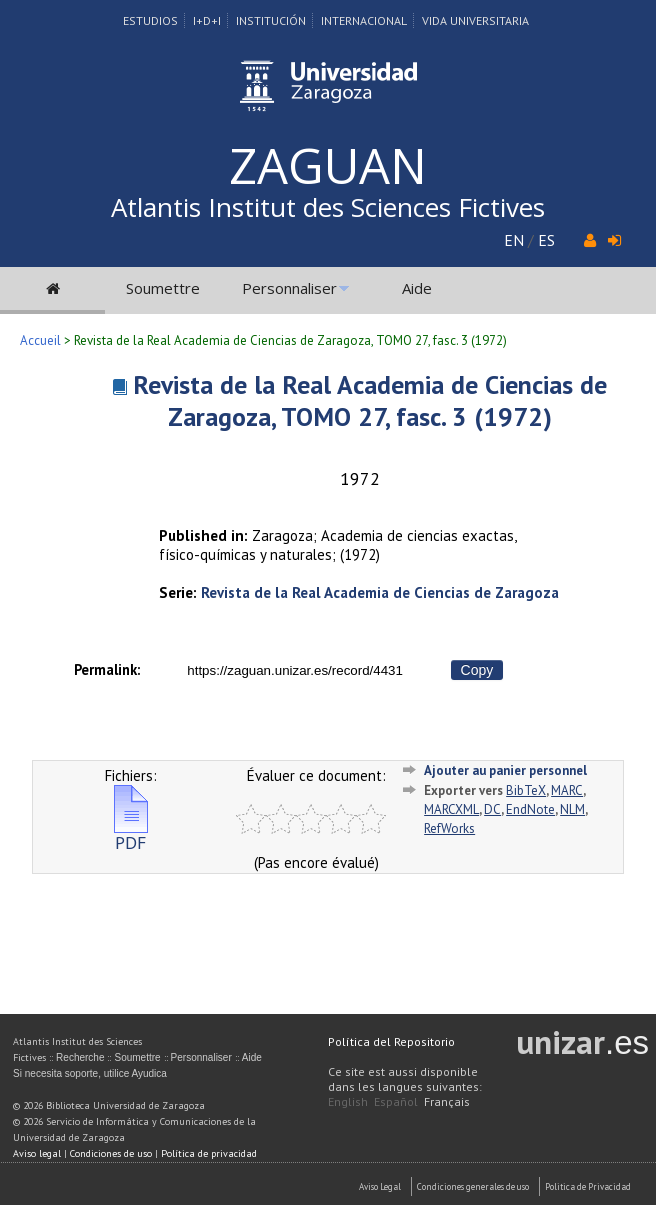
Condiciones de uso (111, 1153)
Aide (417, 288)
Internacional (364, 20)
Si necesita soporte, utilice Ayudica (90, 1073)
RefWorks (449, 828)
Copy (477, 670)
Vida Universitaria (475, 20)
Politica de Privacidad (588, 1186)
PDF (131, 834)
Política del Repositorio (391, 1041)
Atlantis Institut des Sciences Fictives (328, 207)
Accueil (40, 340)
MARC (567, 790)
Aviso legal (37, 1153)
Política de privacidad (209, 1153)
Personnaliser (289, 288)
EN (514, 240)
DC (492, 809)
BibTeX (526, 790)
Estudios (150, 20)
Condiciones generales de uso (473, 1186)
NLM (572, 809)
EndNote (530, 809)
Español (396, 1101)
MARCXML (451, 809)
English (348, 1101)
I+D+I (207, 20)
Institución (271, 20)
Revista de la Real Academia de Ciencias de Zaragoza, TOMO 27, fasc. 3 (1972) (370, 400)
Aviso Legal (380, 1186)
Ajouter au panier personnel (505, 770)
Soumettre (163, 288)
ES (546, 240)
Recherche (80, 1057)
